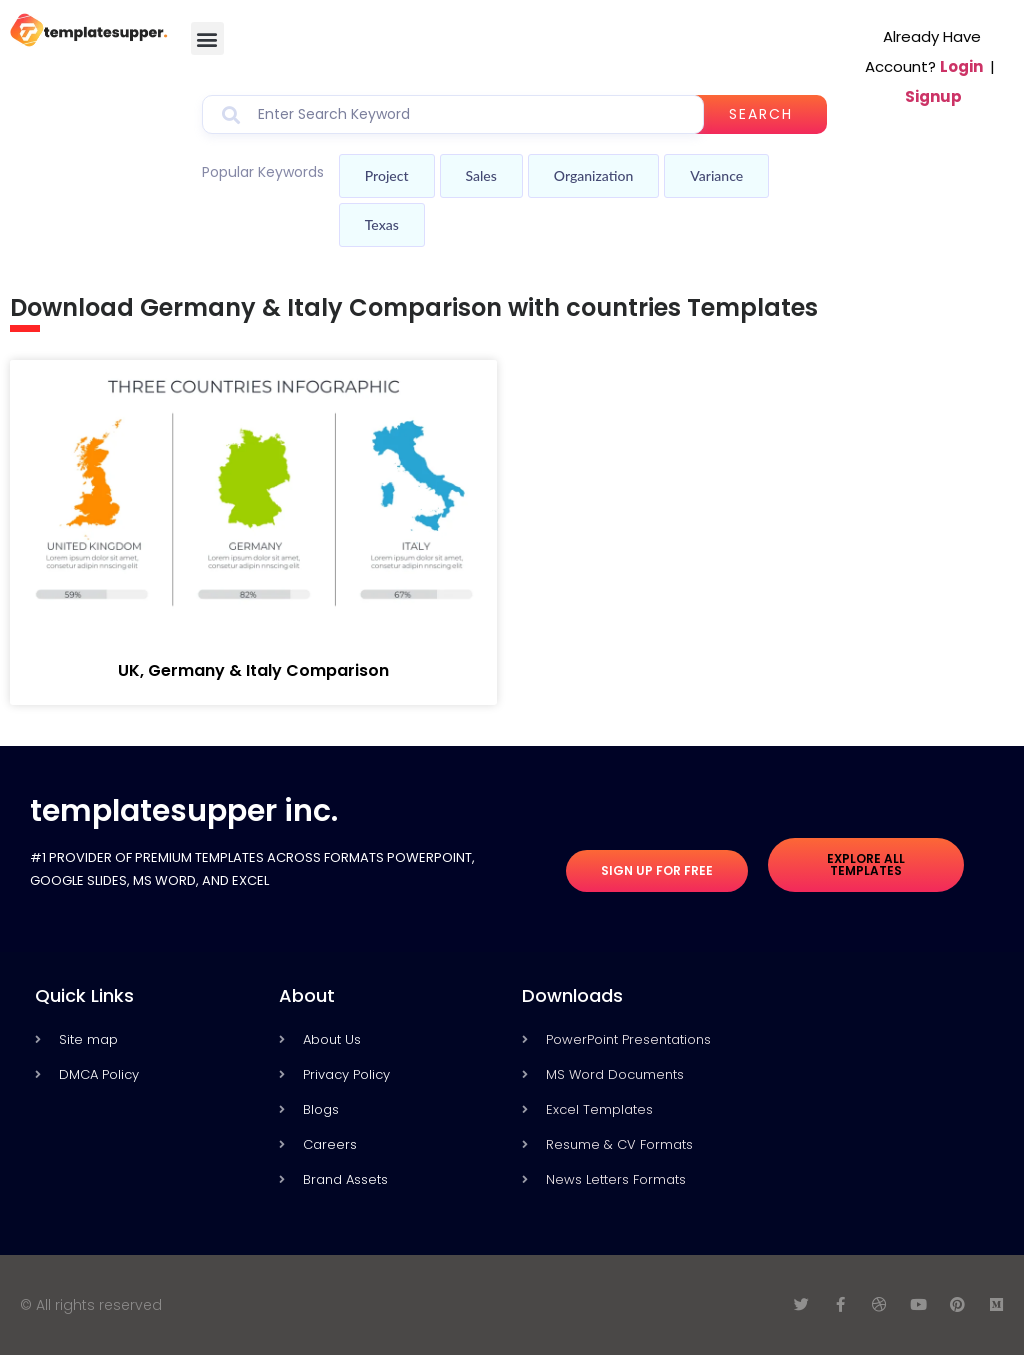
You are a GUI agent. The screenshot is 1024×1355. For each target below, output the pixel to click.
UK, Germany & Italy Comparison (253, 670)
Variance (716, 175)
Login (961, 66)
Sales (481, 175)
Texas (382, 224)
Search (761, 114)
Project (387, 175)
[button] (207, 38)
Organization (593, 175)
